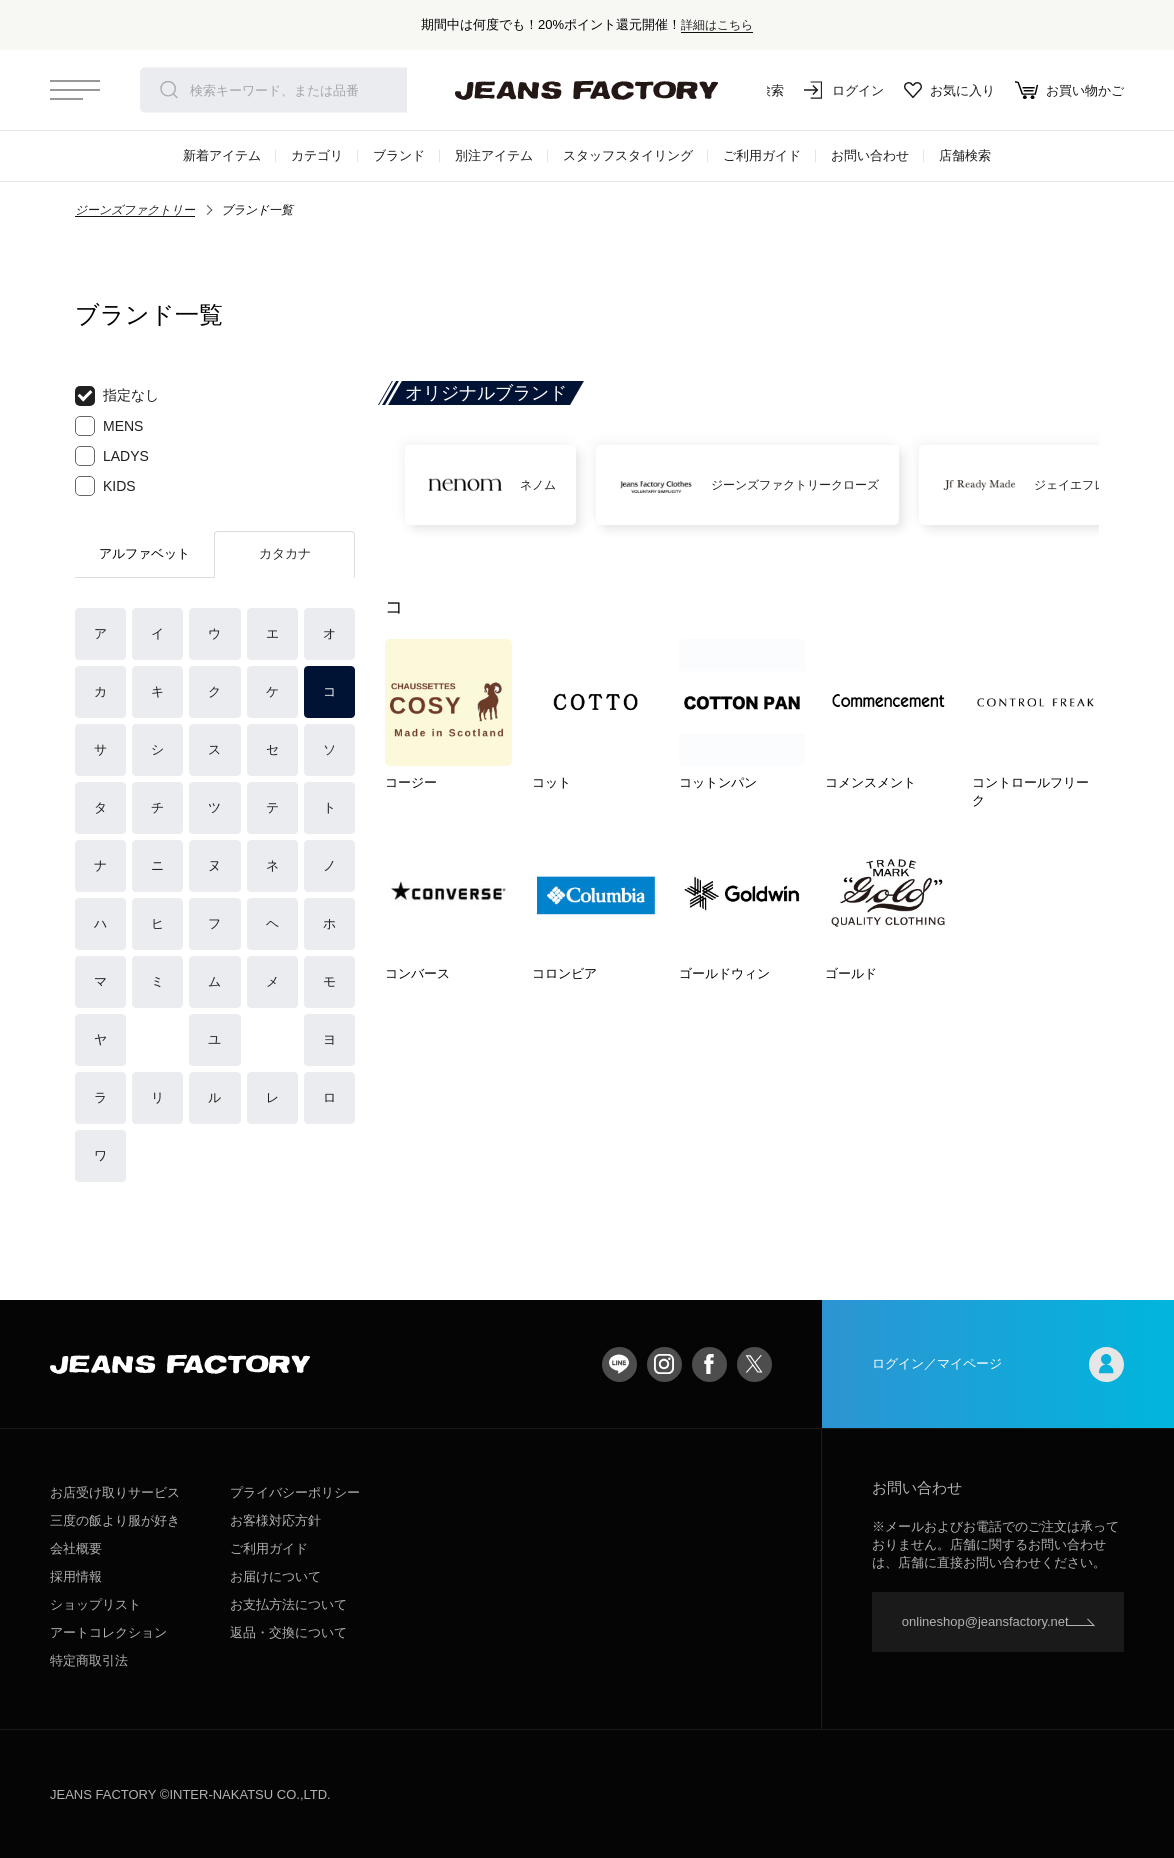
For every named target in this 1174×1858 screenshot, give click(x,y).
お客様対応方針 (275, 1520)
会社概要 (76, 1548)
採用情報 (76, 1576)
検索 (169, 90)
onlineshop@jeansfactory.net (985, 1621)
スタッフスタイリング (628, 155)
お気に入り (949, 90)
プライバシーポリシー (295, 1492)
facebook (709, 1364)
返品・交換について (288, 1632)
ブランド (399, 155)
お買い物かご (1069, 90)
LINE (619, 1364)
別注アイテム (494, 155)
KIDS (105, 486)
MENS (109, 426)
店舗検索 (965, 155)
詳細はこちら (717, 24)
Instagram (664, 1364)
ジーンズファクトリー (135, 210)
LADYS (112, 456)
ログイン (844, 90)
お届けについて (275, 1576)
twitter (754, 1364)
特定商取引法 (89, 1660)
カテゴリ (317, 155)
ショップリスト (95, 1604)
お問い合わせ (870, 155)
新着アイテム (222, 155)
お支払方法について (288, 1604)
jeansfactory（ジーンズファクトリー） (587, 90)
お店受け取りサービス (115, 1492)
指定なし (117, 396)
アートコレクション (108, 1632)
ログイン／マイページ (998, 1364)
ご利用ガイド (762, 155)
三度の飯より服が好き (115, 1520)
